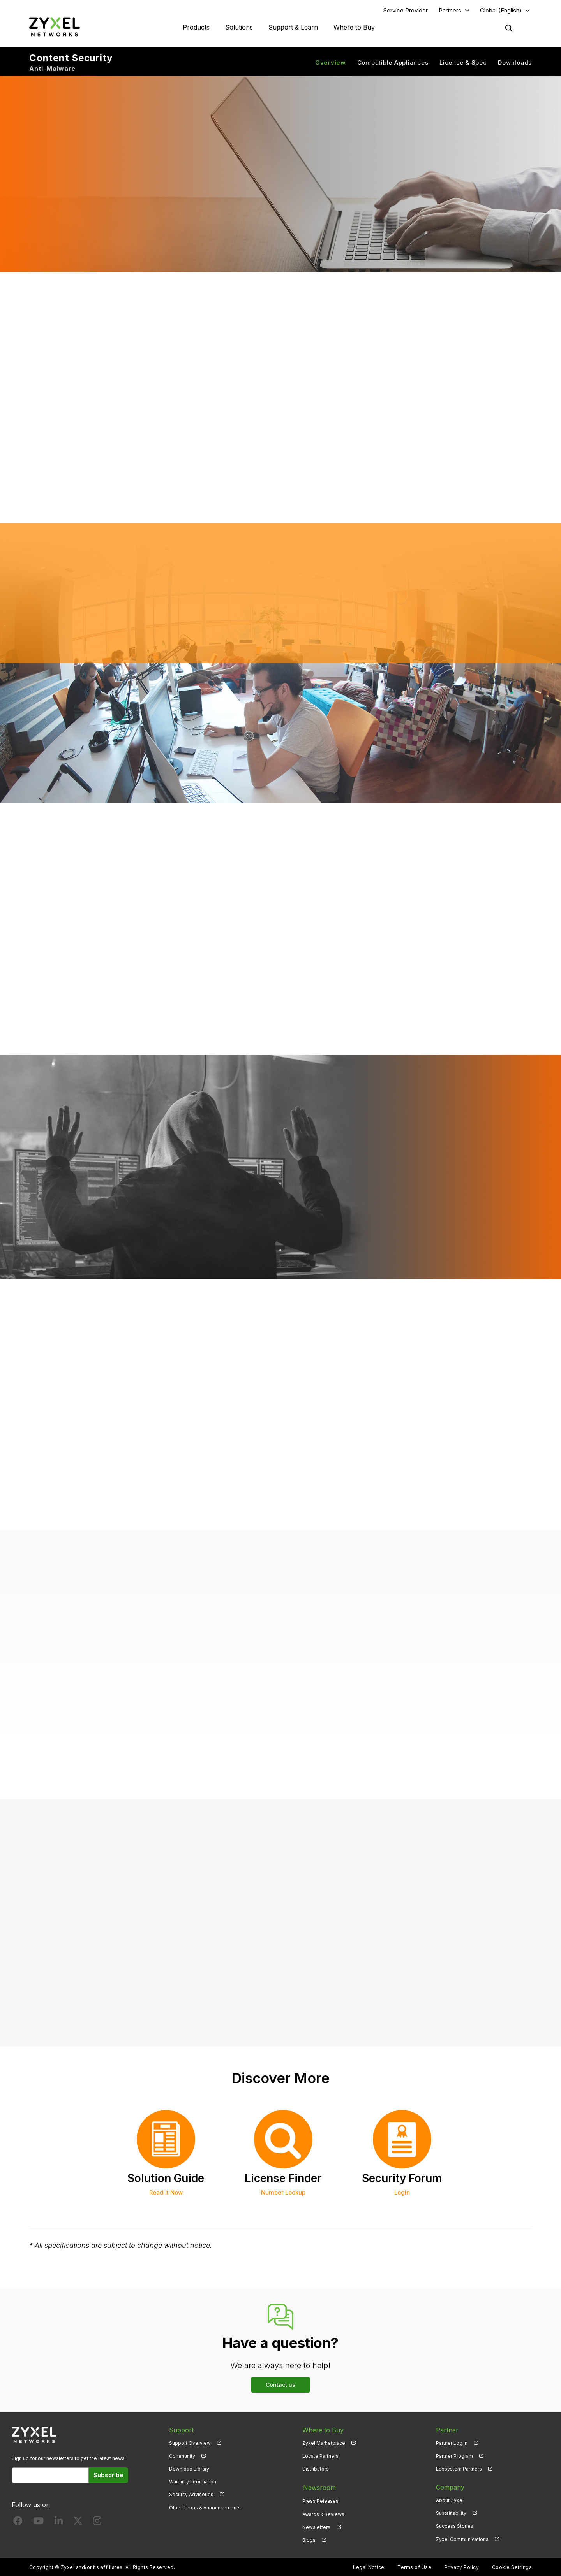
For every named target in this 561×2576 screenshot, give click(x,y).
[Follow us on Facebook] (18, 2523)
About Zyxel (450, 2501)
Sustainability (451, 2513)
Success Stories (454, 2526)
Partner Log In (452, 2443)
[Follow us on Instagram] (97, 2523)
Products (196, 27)
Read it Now (166, 2192)
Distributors (315, 2469)
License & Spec (463, 62)
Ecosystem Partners (459, 2469)
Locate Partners (320, 2456)
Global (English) (501, 10)
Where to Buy (354, 27)
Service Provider (405, 10)
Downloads (515, 62)
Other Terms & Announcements (205, 2508)
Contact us (280, 2385)
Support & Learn (293, 27)
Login (402, 2192)
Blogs (309, 2539)
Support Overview (190, 2443)
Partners (450, 10)
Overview (330, 62)
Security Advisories (191, 2495)
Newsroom (318, 2488)
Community (182, 2456)
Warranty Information (192, 2482)
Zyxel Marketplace (323, 2443)
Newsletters (316, 2526)
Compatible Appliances (393, 62)
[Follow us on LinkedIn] (59, 2523)
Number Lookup (283, 2192)
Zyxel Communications (462, 2539)
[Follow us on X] (78, 2523)
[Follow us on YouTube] (38, 2523)
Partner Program (454, 2456)
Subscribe (108, 2475)
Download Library (189, 2469)
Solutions (239, 27)
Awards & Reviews (323, 2513)
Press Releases (320, 2501)
